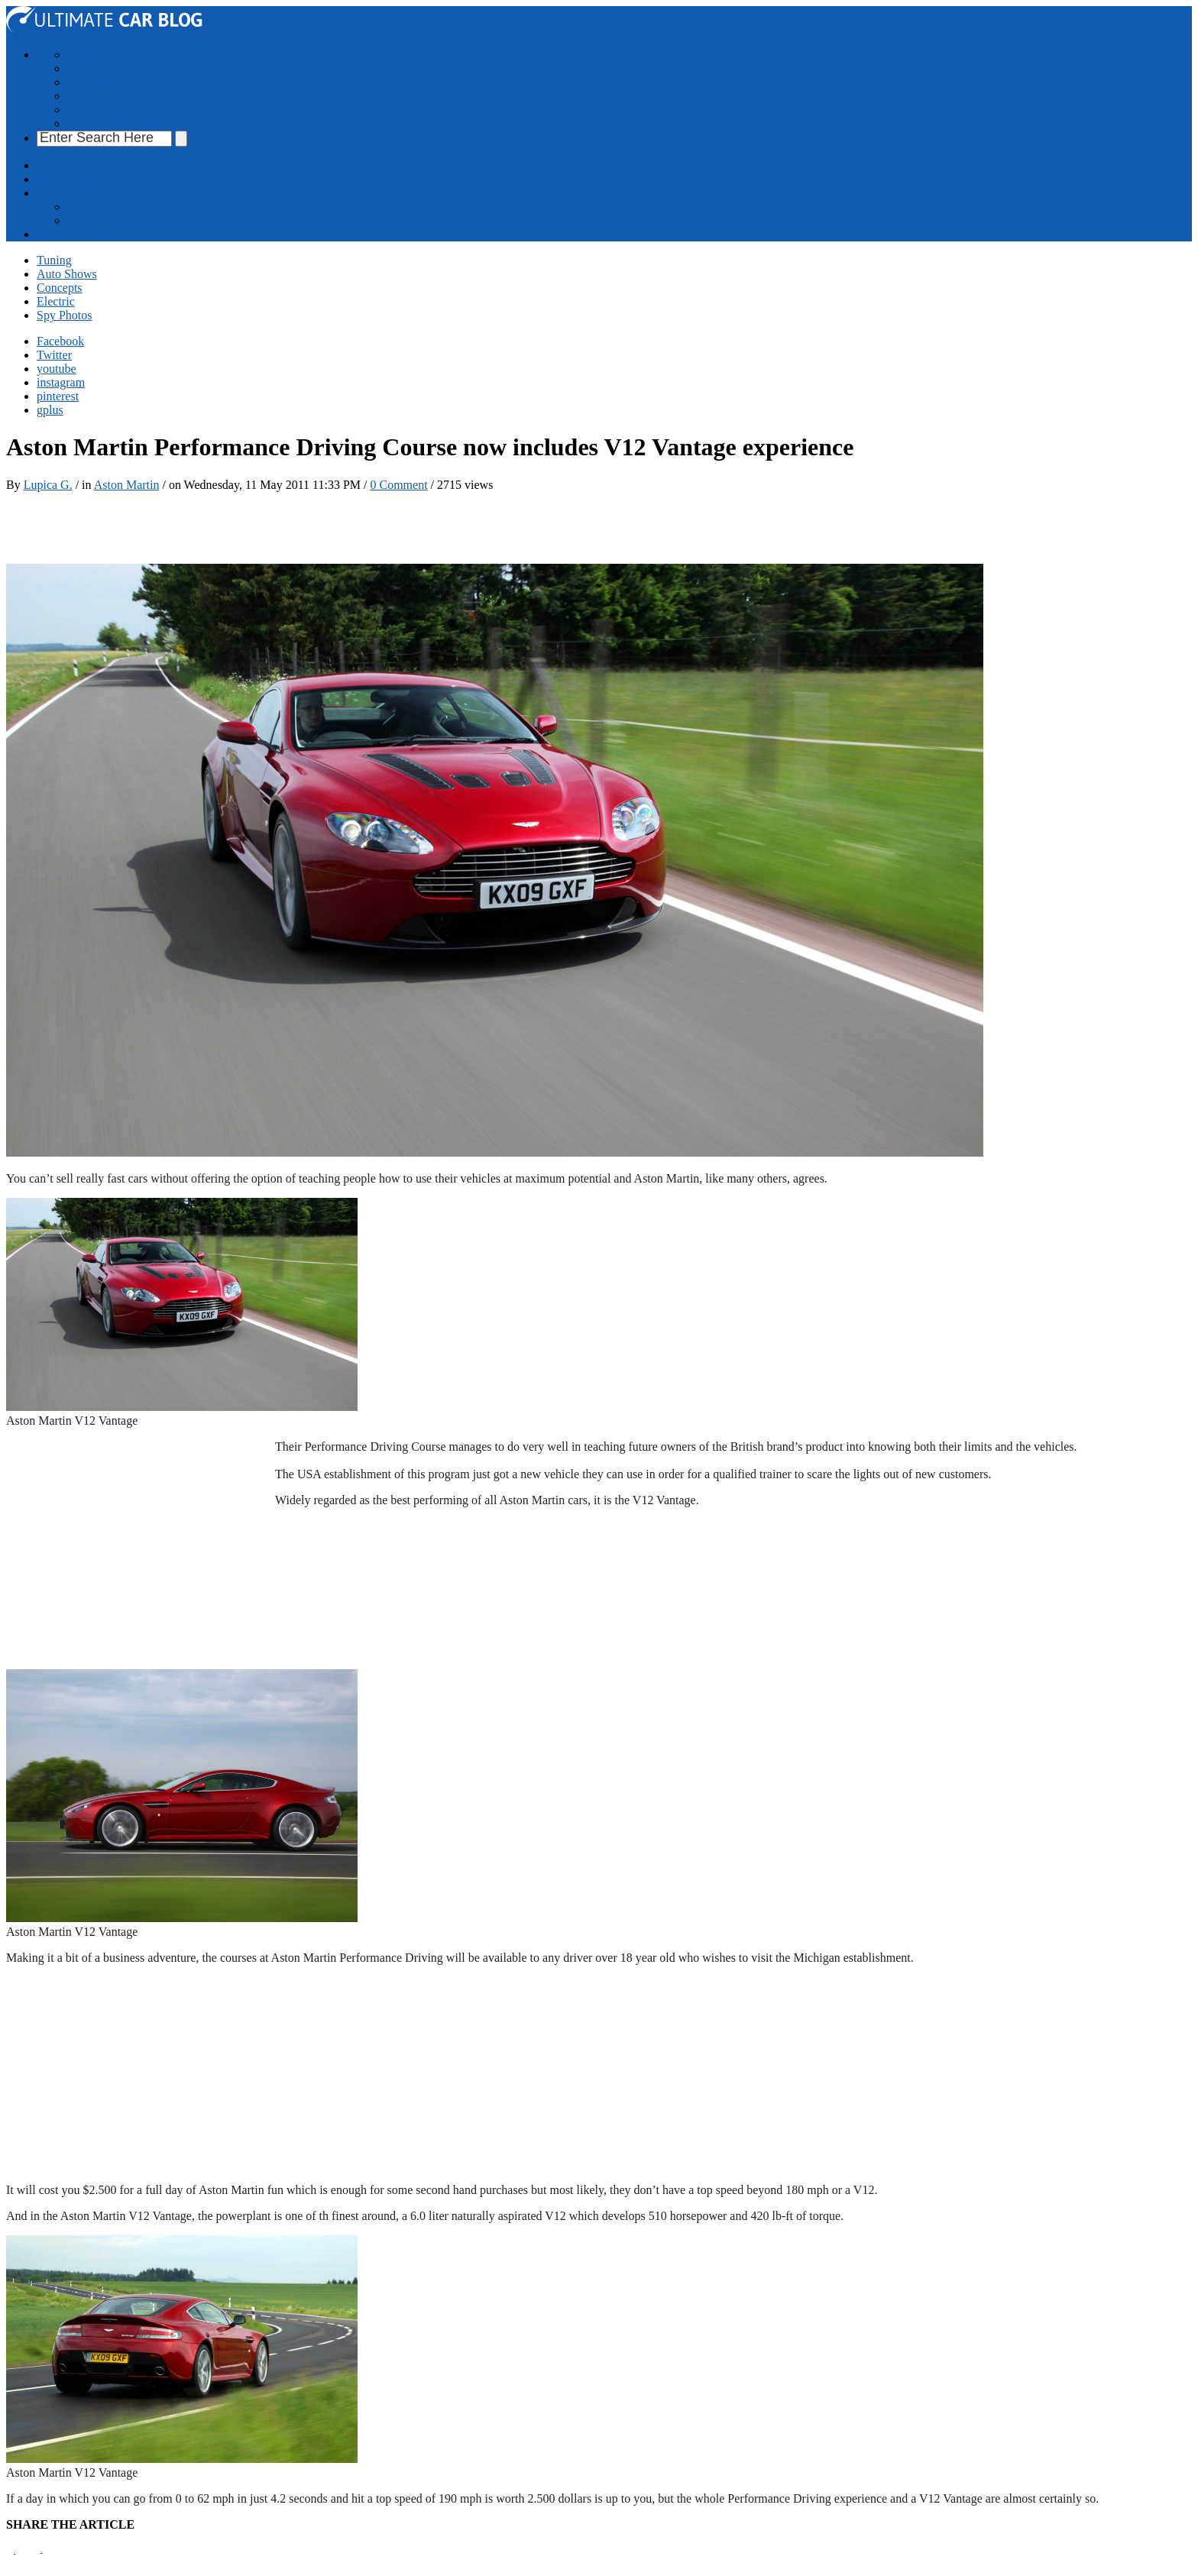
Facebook (60, 341)
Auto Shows (97, 68)
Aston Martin (127, 484)
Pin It (14, 2552)
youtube (56, 368)
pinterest (58, 396)
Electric (86, 95)
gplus (50, 409)
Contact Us (64, 192)
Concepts (90, 82)
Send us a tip (98, 206)
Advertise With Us (82, 179)
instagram (61, 382)
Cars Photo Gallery (114, 123)
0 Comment (398, 484)
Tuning (84, 54)
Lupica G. (48, 484)
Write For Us (99, 220)
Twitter (54, 354)
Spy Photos (94, 109)
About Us (60, 165)
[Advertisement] (284, 526)
